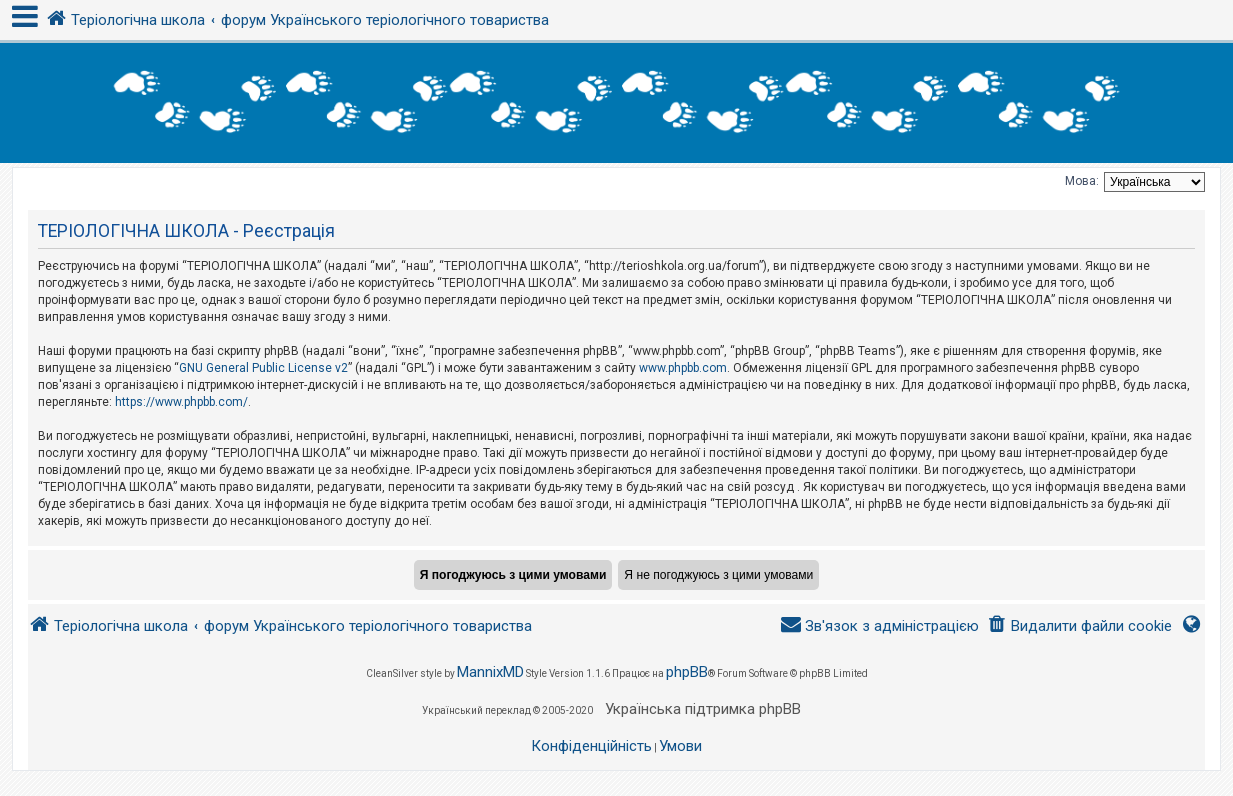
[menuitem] (1079, 626)
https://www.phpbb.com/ (181, 402)
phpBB (687, 672)
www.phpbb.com (683, 368)
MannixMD (490, 672)
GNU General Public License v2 (263, 368)
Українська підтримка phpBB (703, 709)
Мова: (1082, 181)
